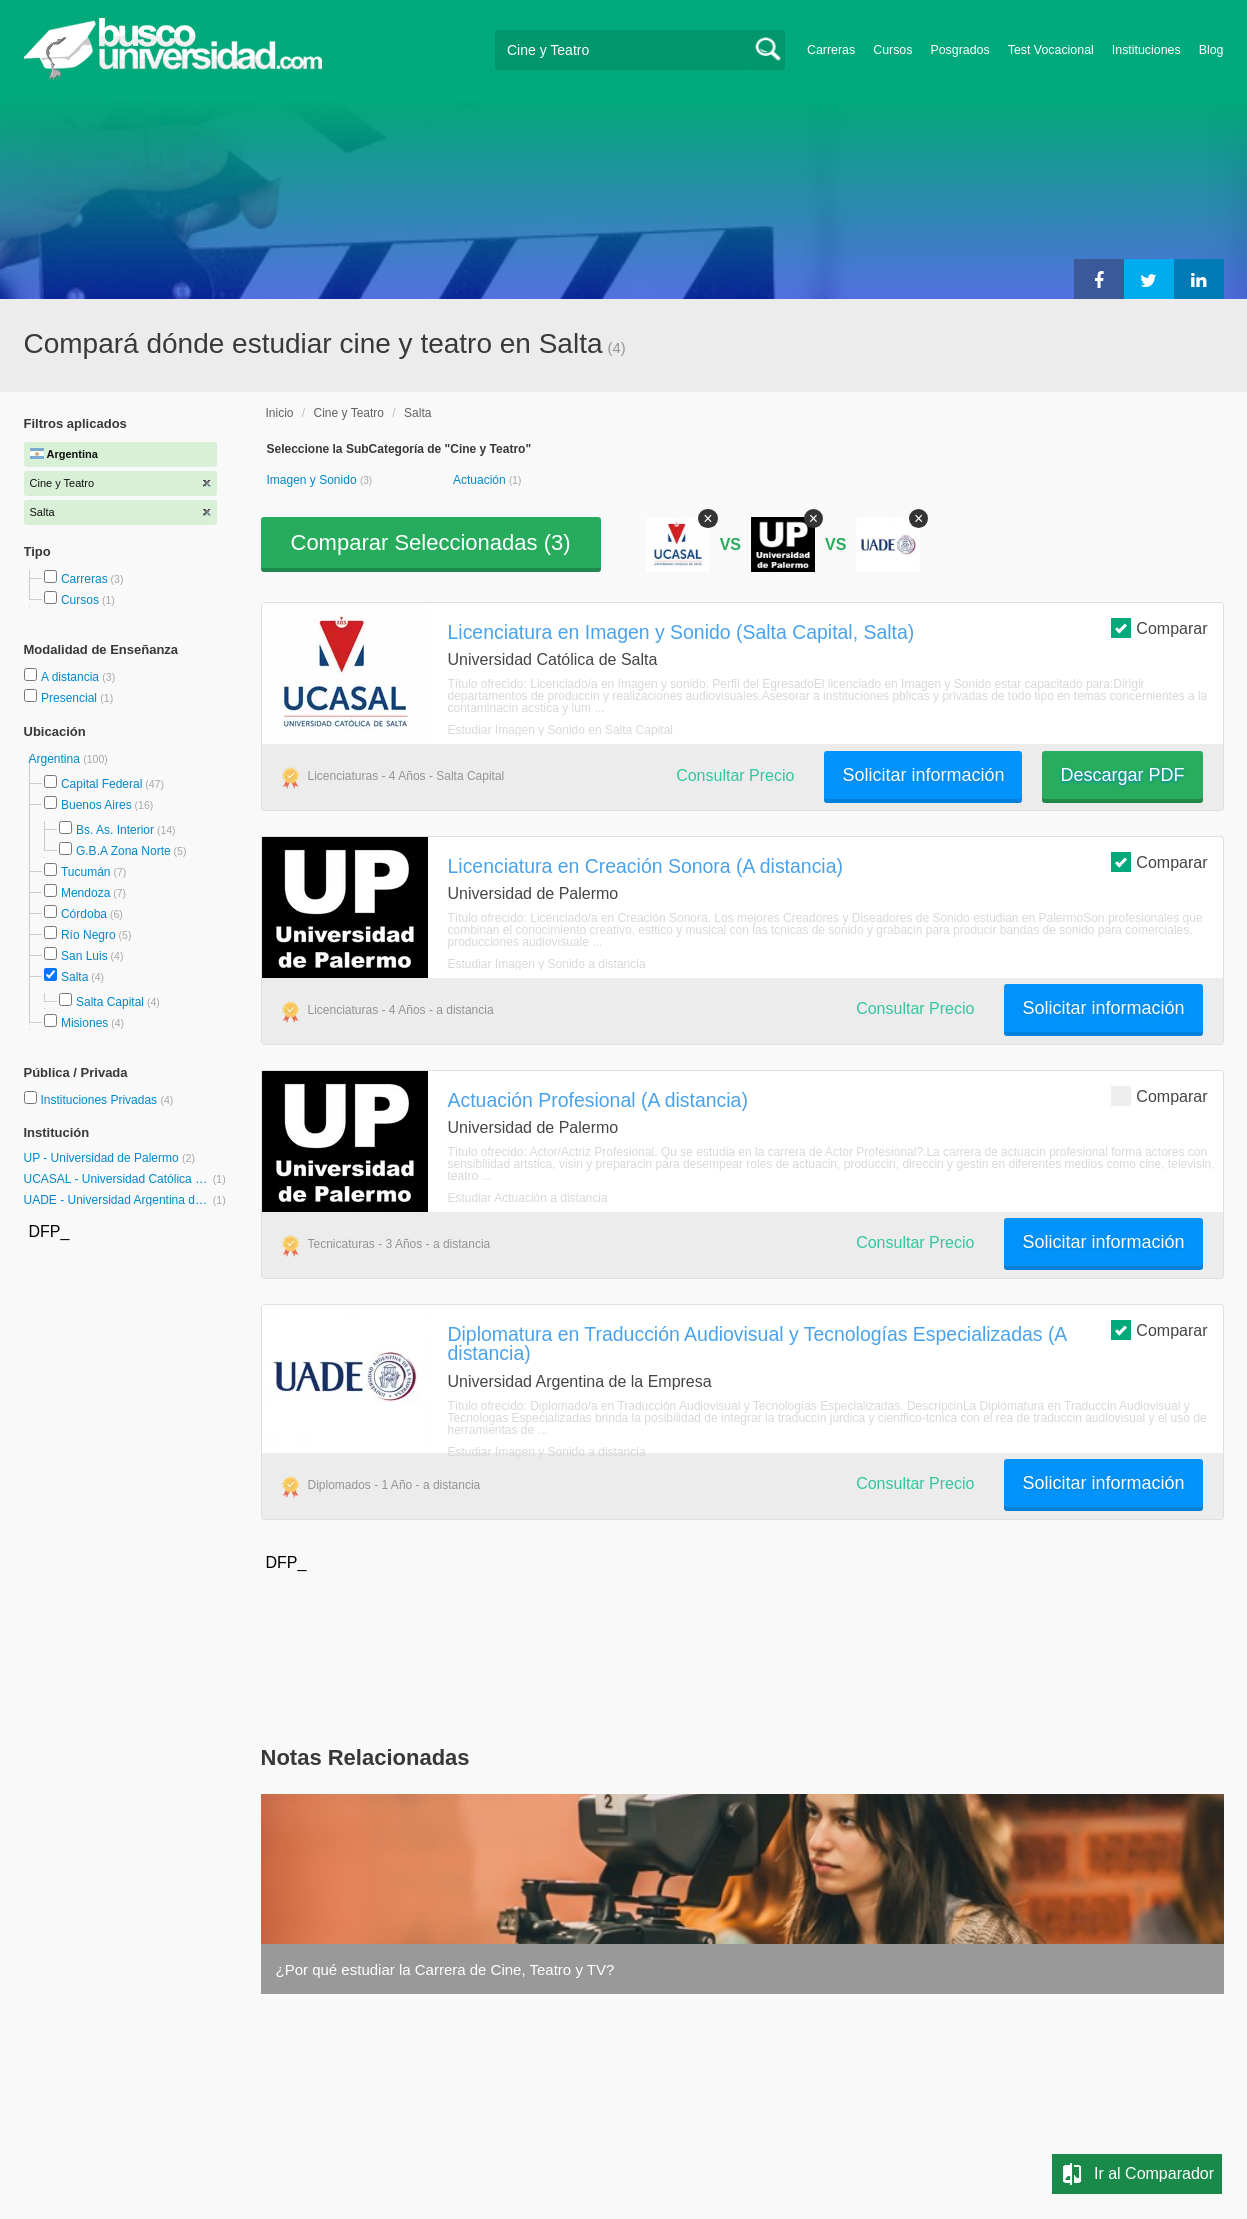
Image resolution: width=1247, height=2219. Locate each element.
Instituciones (1146, 50)
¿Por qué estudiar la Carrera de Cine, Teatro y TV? (445, 1969)
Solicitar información (923, 775)
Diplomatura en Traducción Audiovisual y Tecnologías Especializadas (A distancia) (757, 1343)
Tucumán (86, 872)
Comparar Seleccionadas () (431, 542)
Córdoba (84, 914)
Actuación (481, 480)
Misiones (84, 1023)
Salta (74, 977)
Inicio (280, 413)
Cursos (892, 50)
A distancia (71, 677)
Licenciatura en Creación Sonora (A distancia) (645, 866)
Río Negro (88, 935)
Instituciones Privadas (106, 1100)
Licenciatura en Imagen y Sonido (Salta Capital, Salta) (681, 632)
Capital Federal (101, 784)
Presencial (70, 698)
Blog (1211, 50)
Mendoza (85, 893)
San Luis (84, 956)
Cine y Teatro (349, 413)
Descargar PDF (1122, 775)
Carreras (831, 50)
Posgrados (959, 50)
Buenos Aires (96, 805)
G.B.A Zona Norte (123, 851)
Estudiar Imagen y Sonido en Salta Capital (560, 730)
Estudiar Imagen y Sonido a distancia (547, 964)
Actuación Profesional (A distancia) (598, 1100)
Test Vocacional (1051, 50)
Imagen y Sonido (313, 480)
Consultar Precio (735, 775)
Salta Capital (110, 1002)
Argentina (56, 759)
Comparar (1159, 627)
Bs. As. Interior (115, 830)
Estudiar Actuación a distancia (528, 1198)
